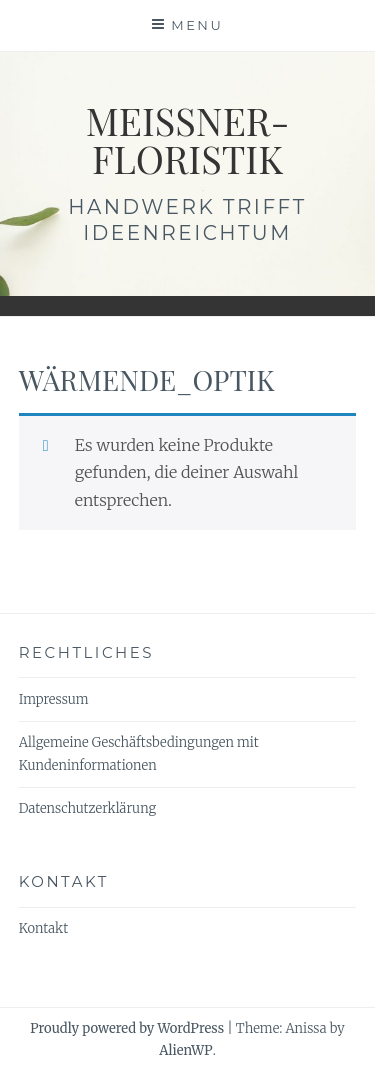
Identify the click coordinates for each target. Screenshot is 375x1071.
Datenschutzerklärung (87, 808)
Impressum (54, 699)
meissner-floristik (188, 139)
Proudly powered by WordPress (127, 1028)
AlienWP (185, 1050)
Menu (197, 25)
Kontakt (43, 928)
